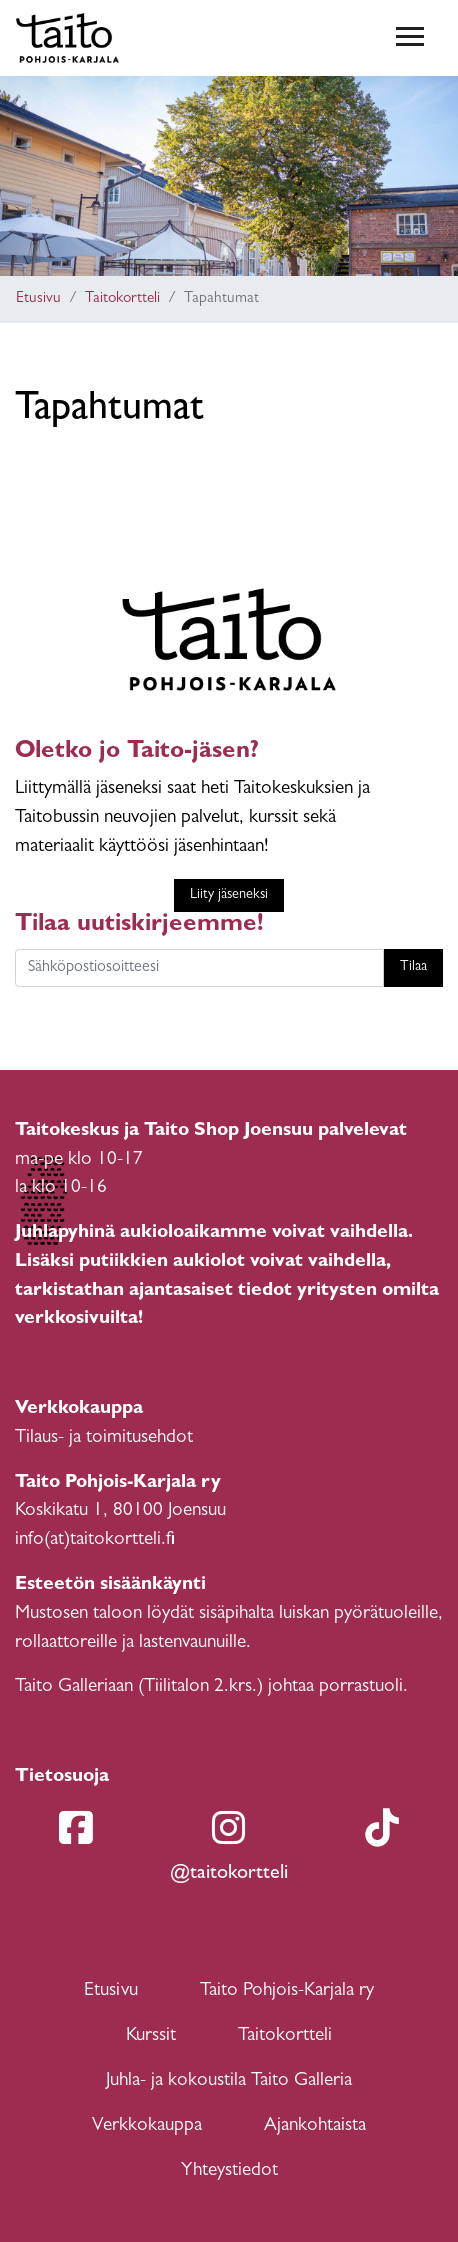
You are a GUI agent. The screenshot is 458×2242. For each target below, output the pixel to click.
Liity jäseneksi (229, 895)
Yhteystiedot (229, 2171)
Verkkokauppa (147, 2126)
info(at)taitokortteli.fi (95, 1540)
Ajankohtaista (315, 2126)
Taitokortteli (122, 299)
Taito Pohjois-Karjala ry (287, 1991)
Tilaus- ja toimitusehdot (104, 1438)
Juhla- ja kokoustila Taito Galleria (229, 2081)
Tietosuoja (62, 1777)
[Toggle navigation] (410, 38)
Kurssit (151, 2036)
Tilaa (413, 967)
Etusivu (38, 299)
